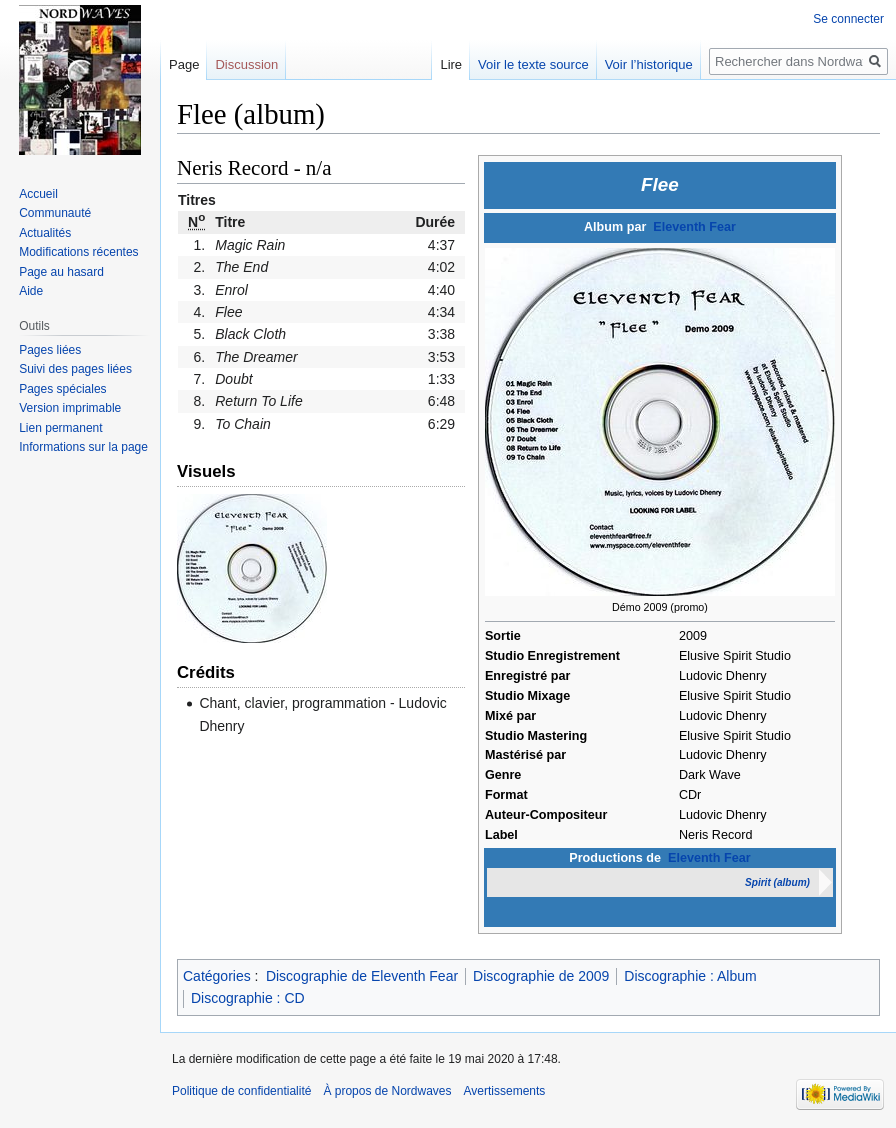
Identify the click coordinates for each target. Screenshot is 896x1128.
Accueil (38, 194)
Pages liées (50, 350)
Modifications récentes (78, 252)
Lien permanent (60, 428)
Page (184, 64)
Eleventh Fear (694, 227)
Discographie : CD (248, 998)
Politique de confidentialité (241, 1091)
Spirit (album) (777, 882)
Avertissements (505, 1091)
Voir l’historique (649, 64)
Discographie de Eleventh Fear (362, 976)
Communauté (55, 213)
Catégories (217, 976)
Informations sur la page (83, 447)
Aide (31, 291)
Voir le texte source (533, 64)
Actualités (45, 233)
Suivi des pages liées (75, 369)
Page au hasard (61, 272)
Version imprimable (70, 408)
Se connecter (848, 19)
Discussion (246, 64)
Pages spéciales (62, 389)
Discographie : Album (690, 976)
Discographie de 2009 (541, 976)
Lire (451, 64)
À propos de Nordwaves (387, 1091)
